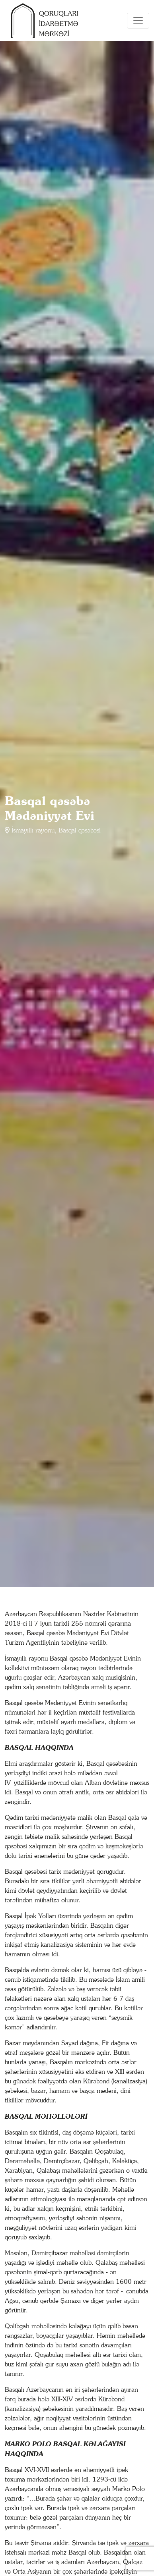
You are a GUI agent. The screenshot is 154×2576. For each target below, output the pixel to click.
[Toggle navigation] (138, 21)
